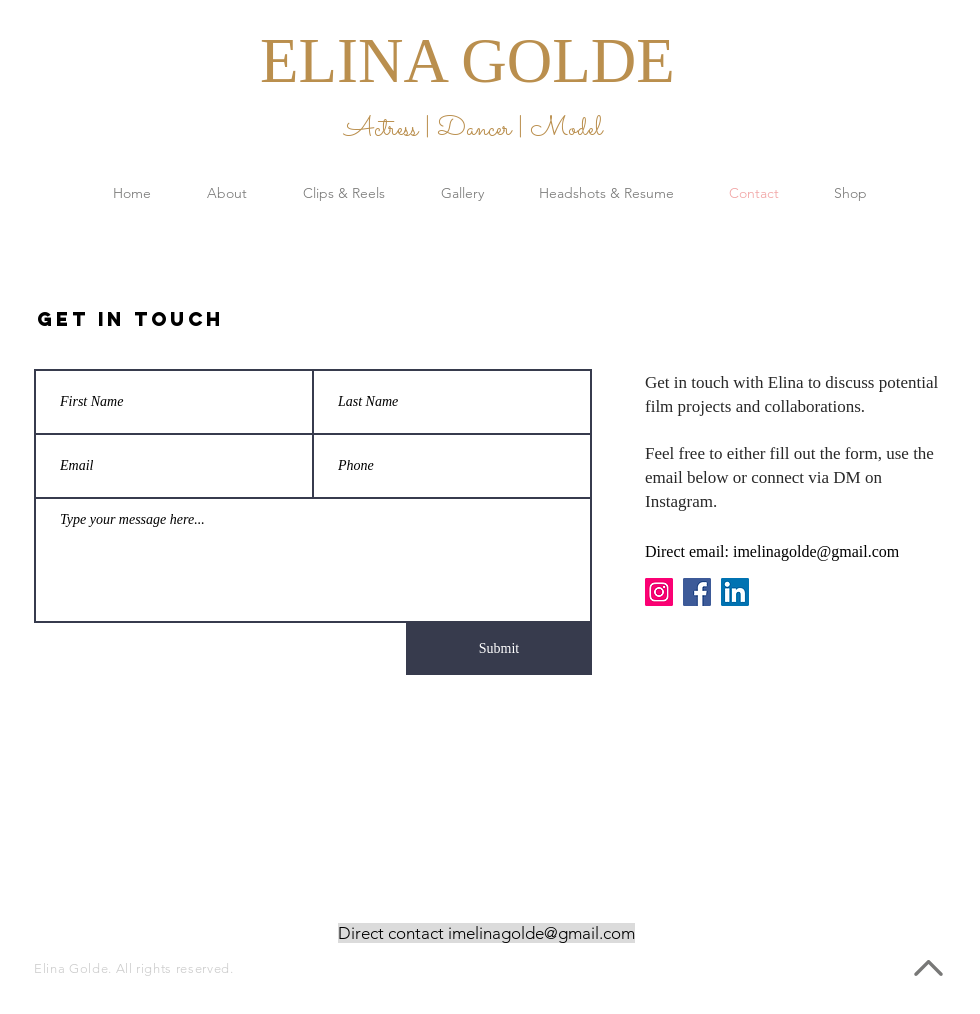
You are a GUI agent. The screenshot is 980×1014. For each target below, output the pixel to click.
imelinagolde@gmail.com (816, 551)
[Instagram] (659, 592)
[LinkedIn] (735, 592)
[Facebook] (697, 592)
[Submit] (499, 649)
